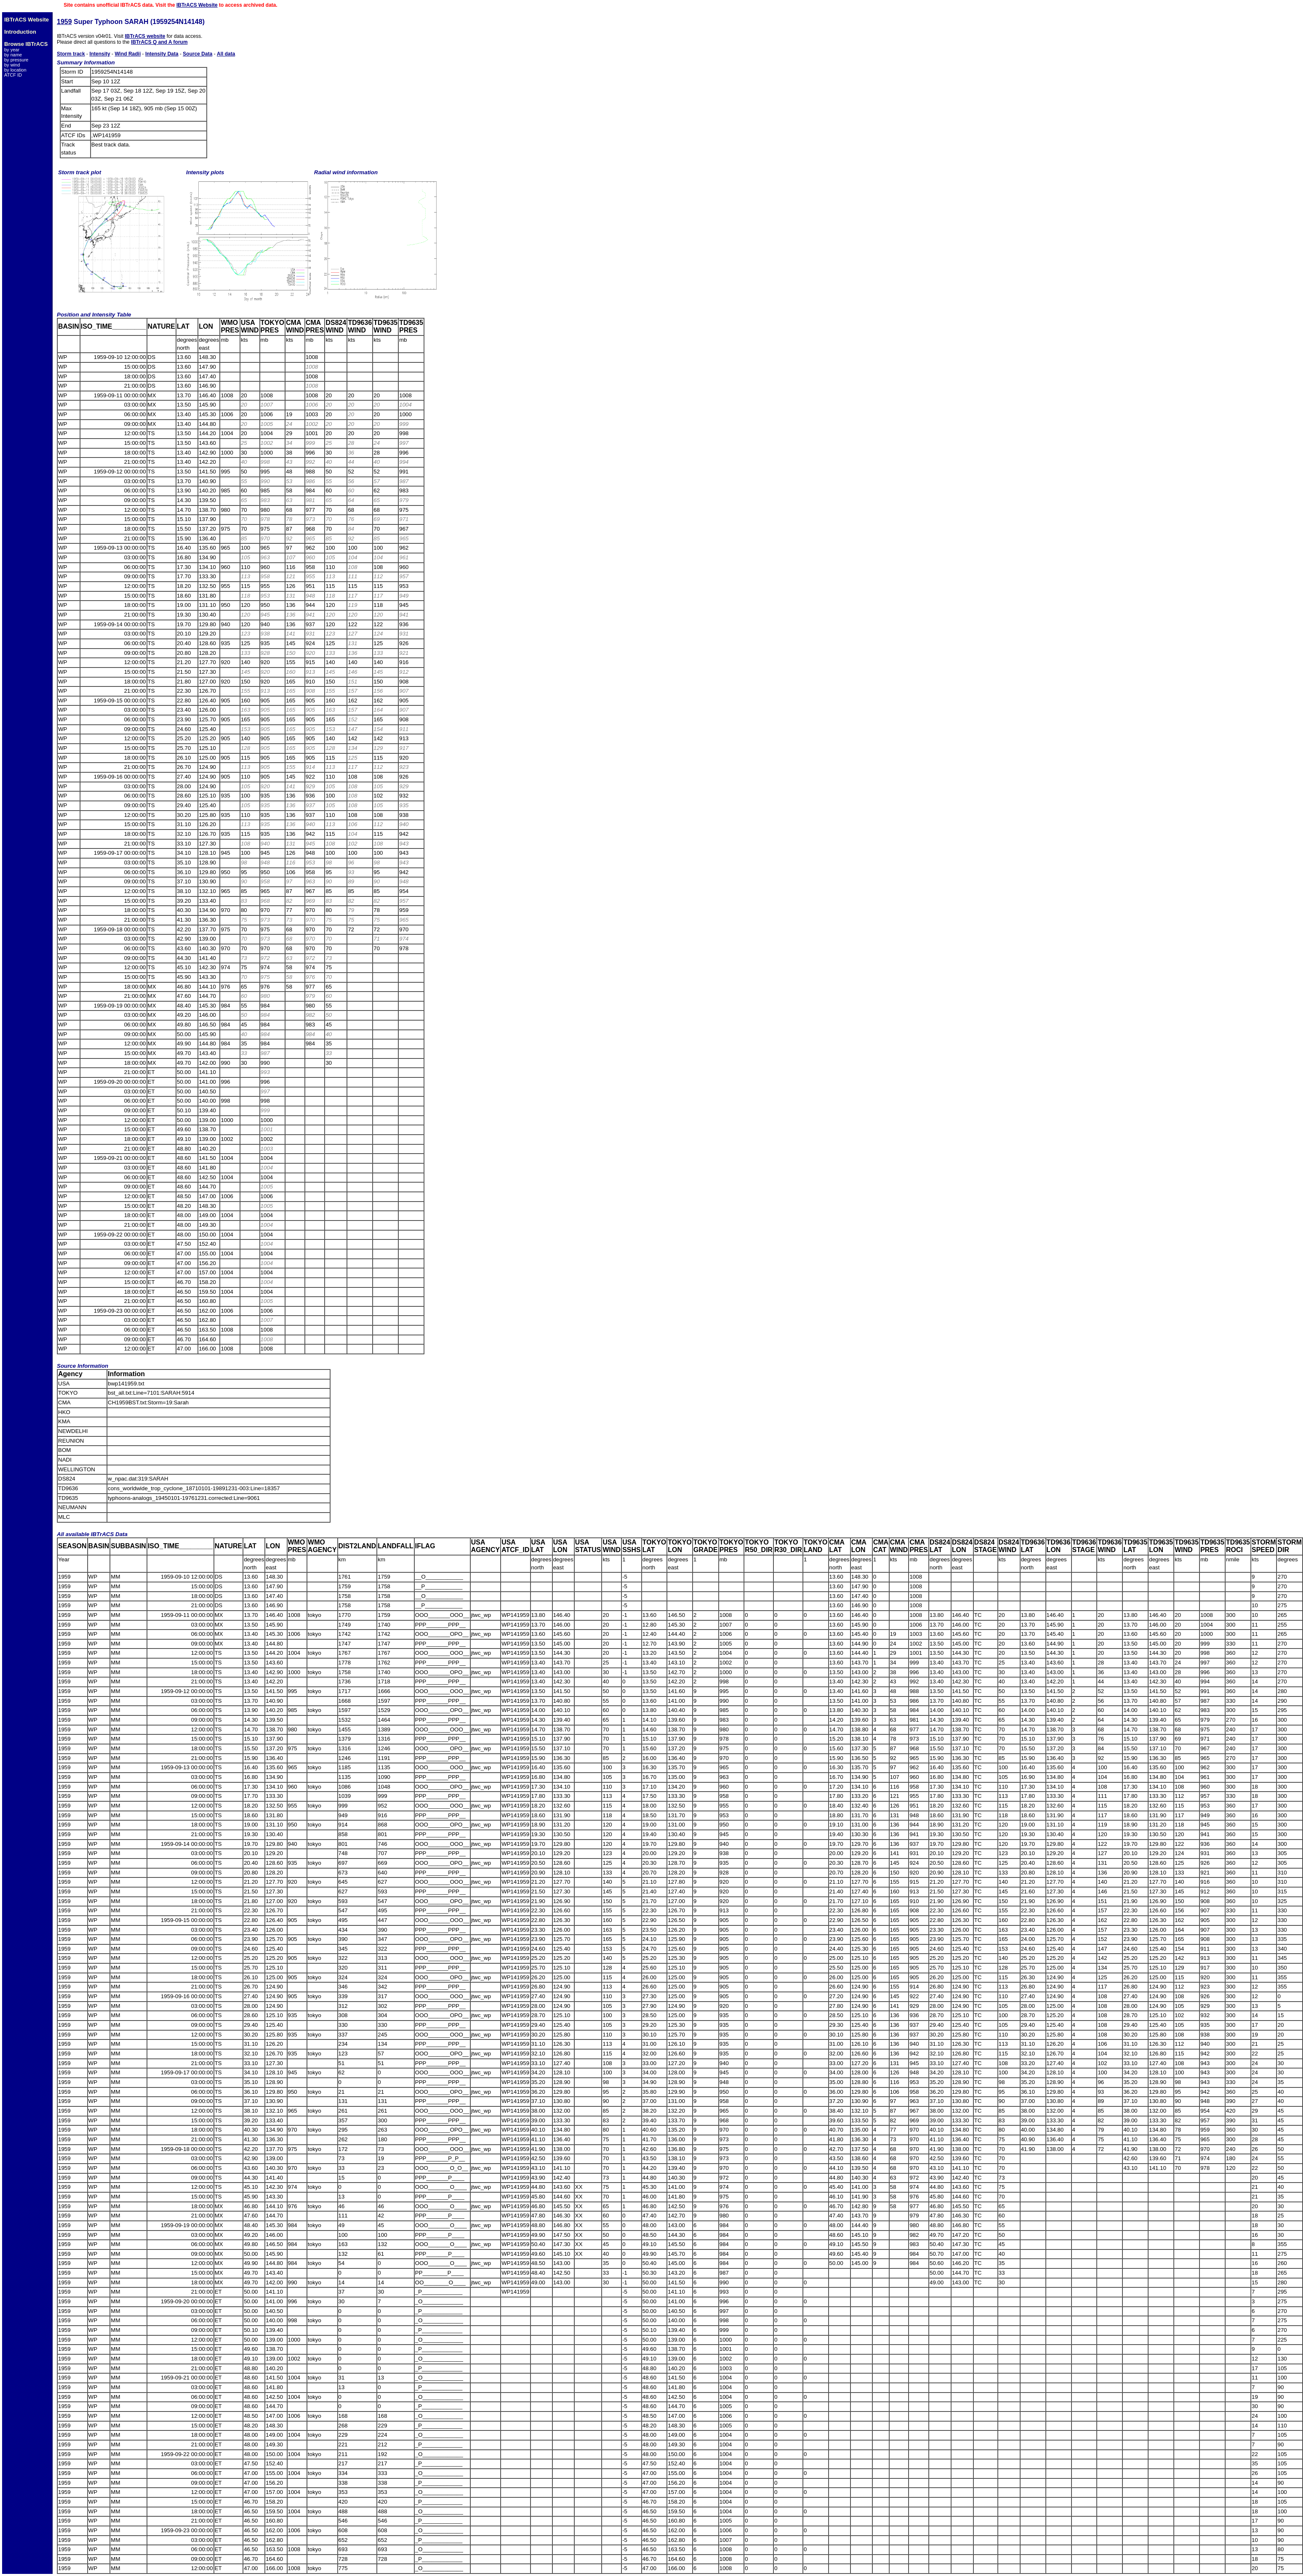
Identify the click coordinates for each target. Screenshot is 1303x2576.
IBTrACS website (145, 36)
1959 (64, 21)
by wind (12, 64)
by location (15, 69)
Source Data (197, 54)
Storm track (71, 54)
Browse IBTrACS (26, 44)
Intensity (99, 54)
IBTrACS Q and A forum (159, 42)
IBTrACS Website (197, 5)
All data (226, 54)
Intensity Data (162, 54)
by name (13, 54)
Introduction (20, 32)
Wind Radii (128, 54)
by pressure (16, 59)
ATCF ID (13, 74)
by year (11, 49)
